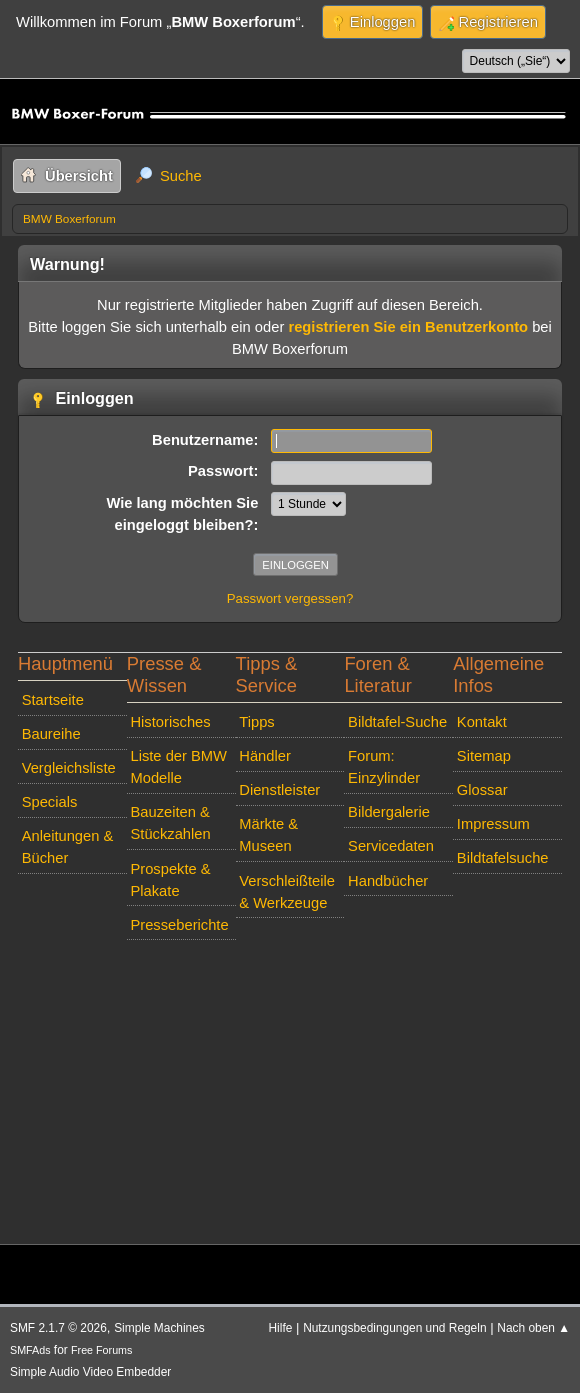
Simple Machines (159, 1328)
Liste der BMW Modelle (178, 767)
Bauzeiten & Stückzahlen (170, 823)
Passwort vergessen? (290, 598)
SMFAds (30, 1350)
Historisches (170, 722)
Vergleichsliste (69, 768)
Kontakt (482, 722)
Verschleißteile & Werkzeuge (287, 892)
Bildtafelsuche (503, 858)
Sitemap (484, 756)
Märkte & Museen (268, 835)
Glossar (482, 790)
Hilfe (281, 1328)
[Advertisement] (290, 1088)
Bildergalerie (389, 812)
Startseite (53, 700)
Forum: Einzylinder (384, 767)
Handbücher (388, 881)
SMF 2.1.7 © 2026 (58, 1328)
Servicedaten (391, 846)
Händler (265, 756)
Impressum (493, 824)
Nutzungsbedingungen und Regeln (394, 1328)
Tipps (256, 722)
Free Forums (101, 1350)
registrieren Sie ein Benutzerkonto (408, 327)
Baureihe (51, 734)
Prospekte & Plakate (170, 880)
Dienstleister (279, 790)
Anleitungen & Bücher (68, 847)
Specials (50, 802)
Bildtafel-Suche (397, 722)
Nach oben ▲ (533, 1328)
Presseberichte (179, 925)
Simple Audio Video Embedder (90, 1372)
